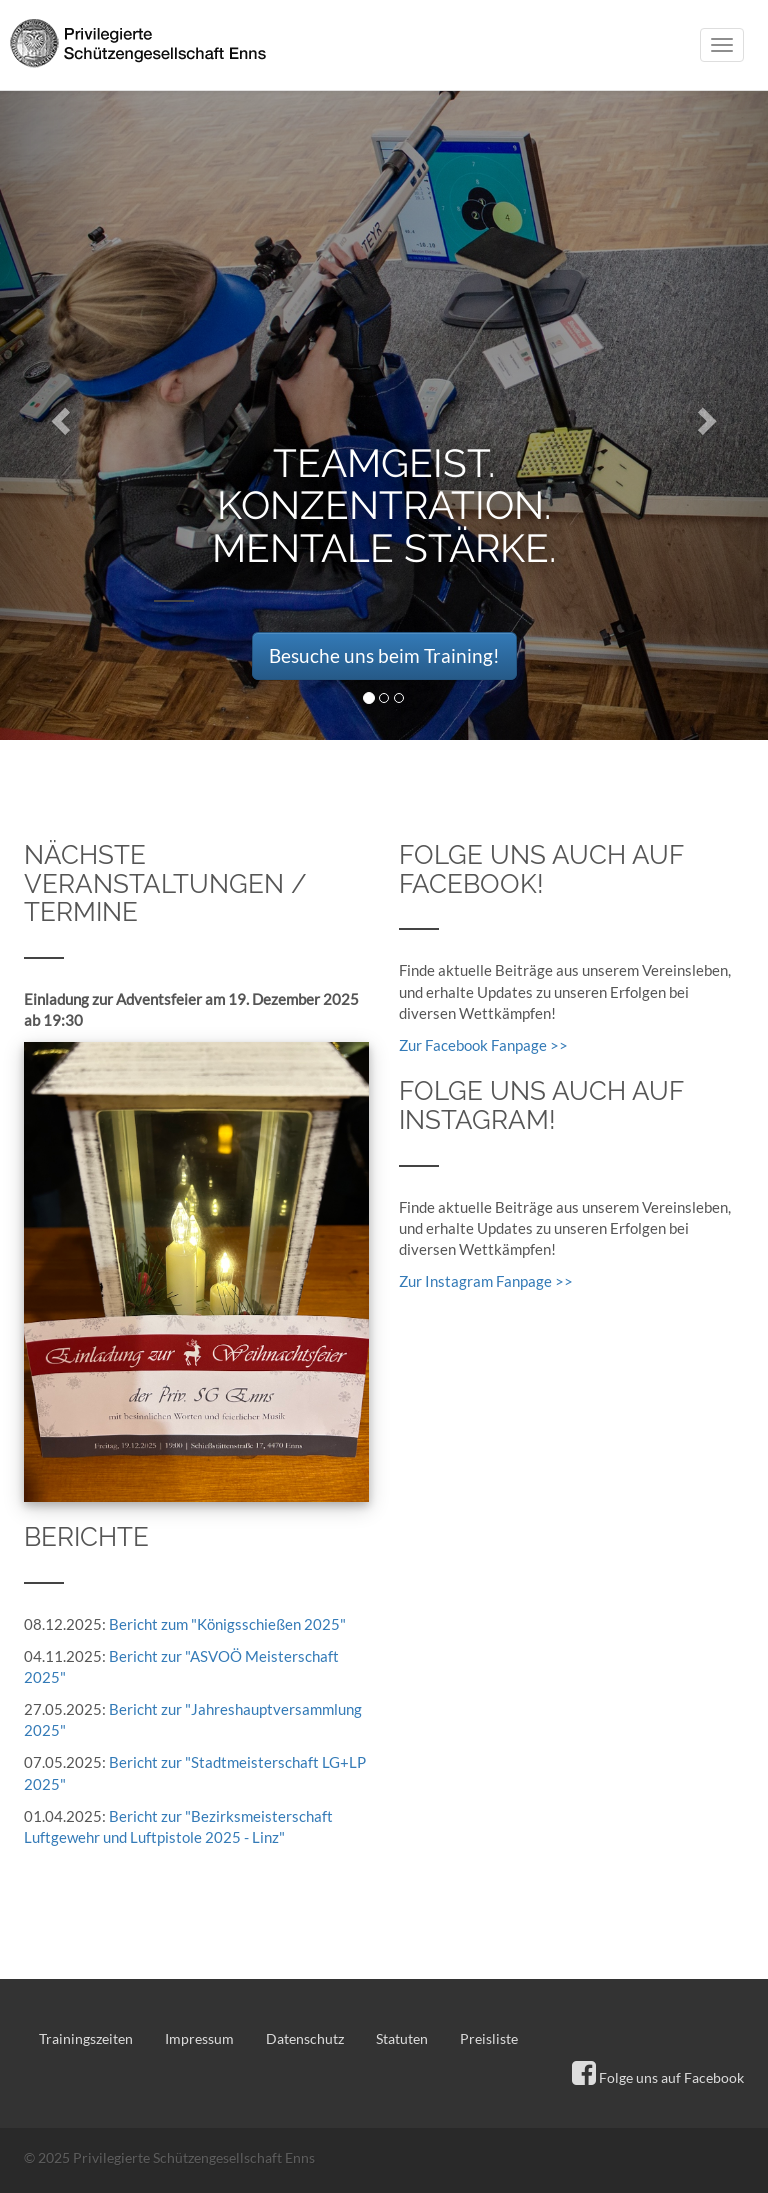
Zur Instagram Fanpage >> (486, 1281)
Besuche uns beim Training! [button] (384, 655)
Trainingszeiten (86, 2038)
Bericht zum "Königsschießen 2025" (227, 1624)
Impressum (199, 2038)
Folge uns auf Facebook (658, 2077)
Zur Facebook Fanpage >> (483, 1045)
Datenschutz (305, 2038)
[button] (57, 415)
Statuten (402, 2038)
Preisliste (489, 2038)
